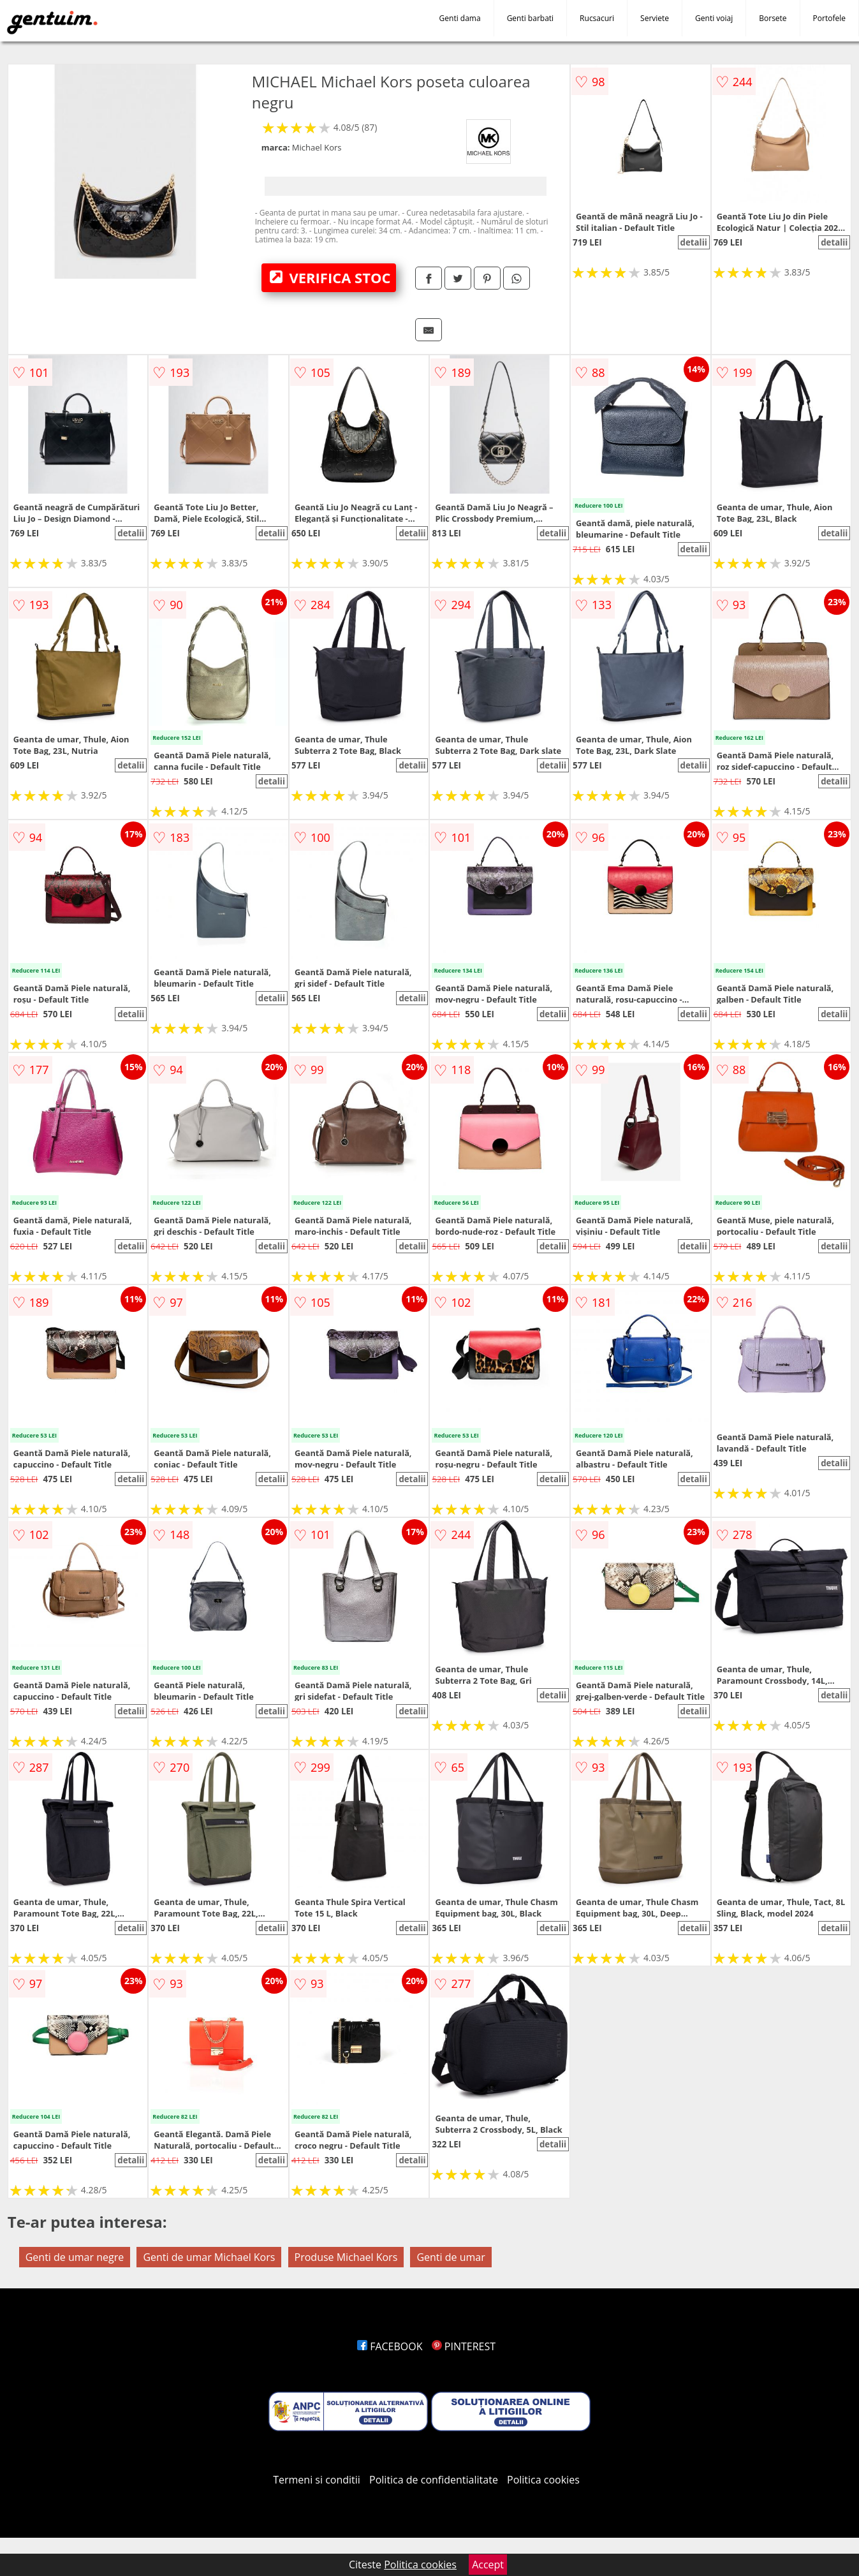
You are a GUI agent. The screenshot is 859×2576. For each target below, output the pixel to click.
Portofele (829, 18)
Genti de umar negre (75, 2257)
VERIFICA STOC (330, 277)
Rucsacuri (597, 18)
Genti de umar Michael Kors (209, 2257)
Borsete (772, 18)
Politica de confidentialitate (433, 2480)
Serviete (654, 18)
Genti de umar (450, 2257)
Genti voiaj (714, 18)
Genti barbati (530, 18)
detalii (693, 242)
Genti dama (460, 18)
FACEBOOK (390, 2346)
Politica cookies (543, 2480)
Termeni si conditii (316, 2480)
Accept (488, 2565)
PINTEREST (464, 2346)
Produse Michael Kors (346, 2257)
